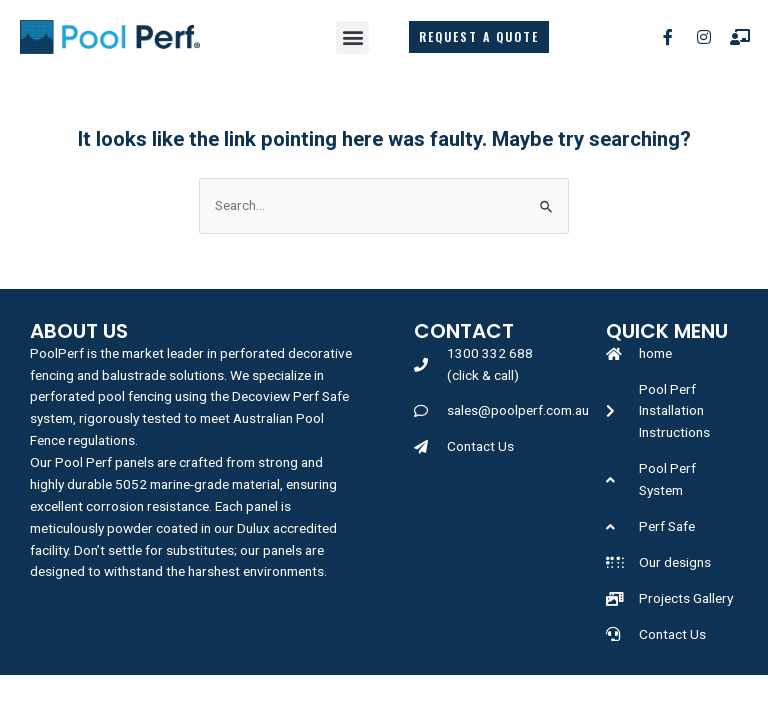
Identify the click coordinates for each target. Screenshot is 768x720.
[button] (352, 37)
